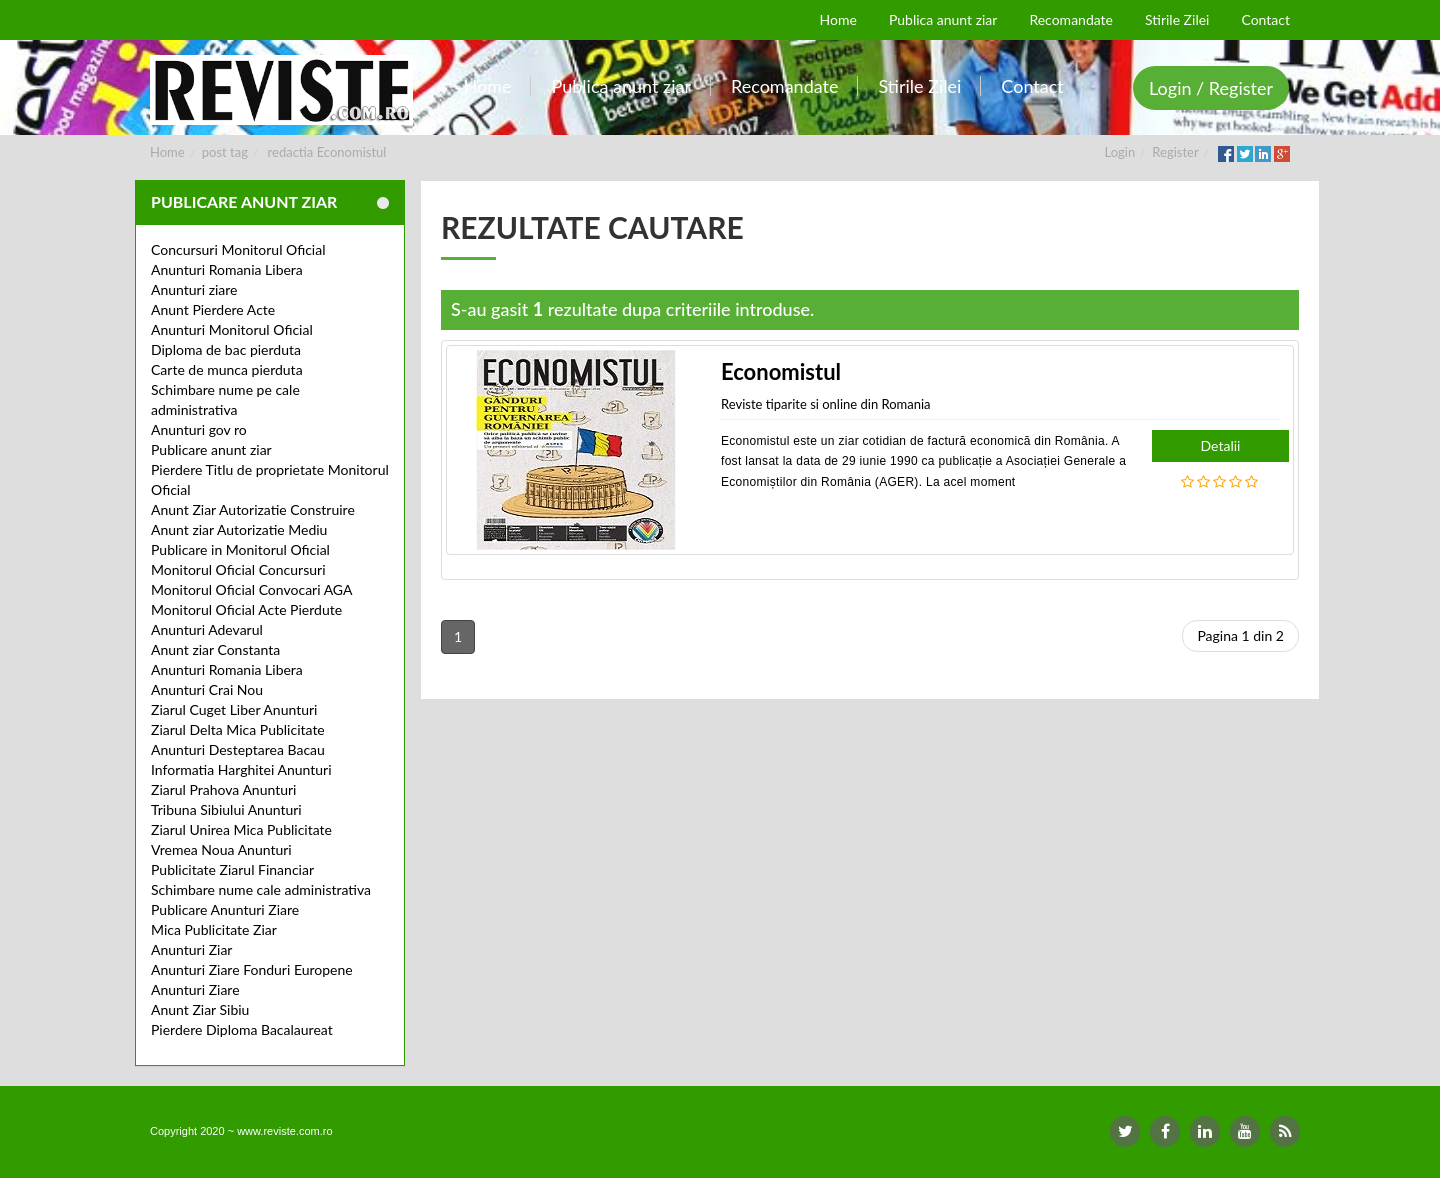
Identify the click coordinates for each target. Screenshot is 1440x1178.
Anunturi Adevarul (207, 629)
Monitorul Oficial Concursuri (238, 569)
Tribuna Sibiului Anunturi (226, 809)
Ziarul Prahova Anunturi (223, 789)
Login (1120, 152)
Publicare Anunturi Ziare (225, 909)
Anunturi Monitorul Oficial (232, 329)
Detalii (1221, 445)
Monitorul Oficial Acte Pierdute (246, 609)
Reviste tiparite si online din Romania (826, 404)
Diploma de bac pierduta (226, 349)
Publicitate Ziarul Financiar (232, 869)
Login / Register (1211, 88)
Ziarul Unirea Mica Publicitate (241, 829)
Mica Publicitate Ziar (214, 929)
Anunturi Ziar (191, 949)
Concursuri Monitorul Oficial (238, 249)
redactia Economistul (327, 152)
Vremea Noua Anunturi (221, 849)
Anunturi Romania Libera (227, 269)
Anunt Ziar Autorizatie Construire (253, 509)
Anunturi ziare (194, 289)
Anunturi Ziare (195, 989)
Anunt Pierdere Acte (213, 309)
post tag (225, 152)
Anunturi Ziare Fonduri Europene (252, 969)
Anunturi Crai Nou (207, 689)
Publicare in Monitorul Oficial (240, 549)
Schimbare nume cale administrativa (261, 889)
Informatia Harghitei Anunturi (241, 769)
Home (167, 152)
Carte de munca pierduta (227, 369)
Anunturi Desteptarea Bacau (238, 749)
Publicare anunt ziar (211, 449)
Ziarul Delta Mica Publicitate (238, 729)
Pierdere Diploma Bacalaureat (242, 1029)
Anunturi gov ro (199, 429)
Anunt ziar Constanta (215, 649)
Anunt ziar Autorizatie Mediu (239, 529)
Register (1175, 152)
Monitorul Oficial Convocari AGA (252, 589)
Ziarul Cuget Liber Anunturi (234, 709)
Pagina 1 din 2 (1240, 635)
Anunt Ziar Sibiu (200, 1009)
